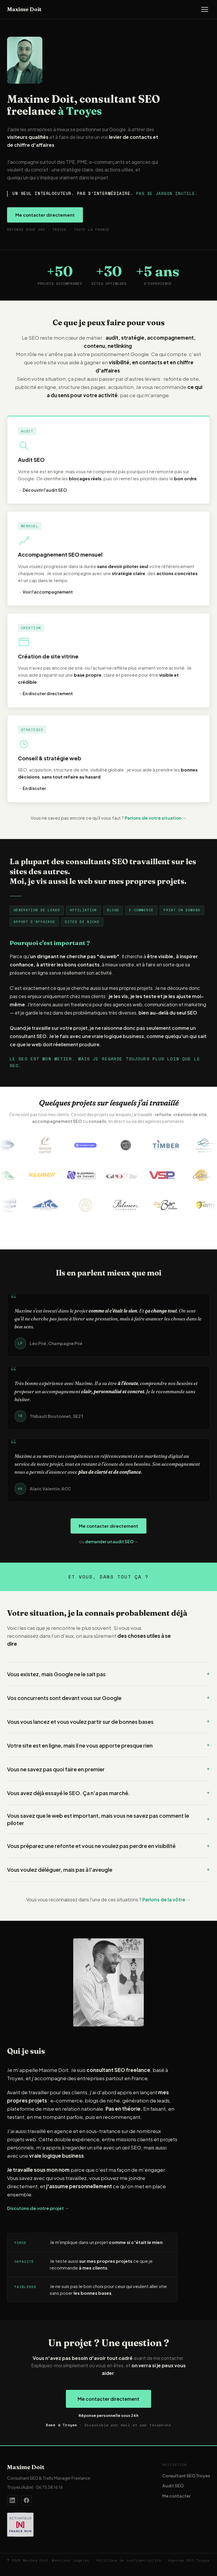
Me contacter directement (45, 215)
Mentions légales (70, 2560)
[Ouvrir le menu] (204, 9)
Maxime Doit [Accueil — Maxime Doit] (24, 9)
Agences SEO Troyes (189, 2560)
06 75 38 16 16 (49, 2487)
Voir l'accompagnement (45, 591)
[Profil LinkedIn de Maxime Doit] (12, 2500)
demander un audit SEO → (111, 1541)
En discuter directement (45, 693)
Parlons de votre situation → (156, 818)
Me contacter (176, 2495)
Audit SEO (172, 2485)
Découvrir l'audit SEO (42, 490)
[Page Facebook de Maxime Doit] (26, 2500)
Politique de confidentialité (128, 2560)
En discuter (32, 788)
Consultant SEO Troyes (186, 2475)
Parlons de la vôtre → (166, 1899)
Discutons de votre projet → (38, 2208)
